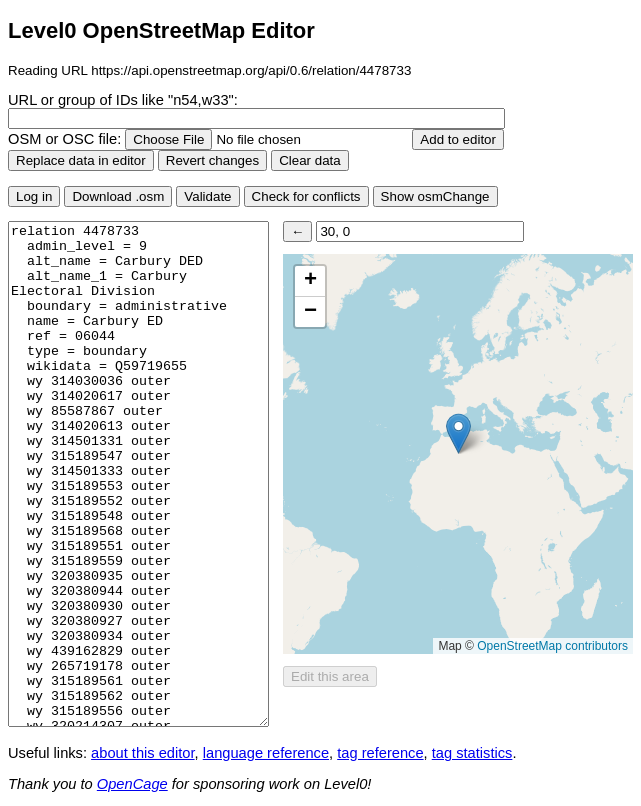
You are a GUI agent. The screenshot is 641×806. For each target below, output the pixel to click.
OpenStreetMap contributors (552, 646)
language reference (266, 753)
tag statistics (472, 753)
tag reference (380, 753)
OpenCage (132, 784)
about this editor (142, 753)
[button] (458, 433)
